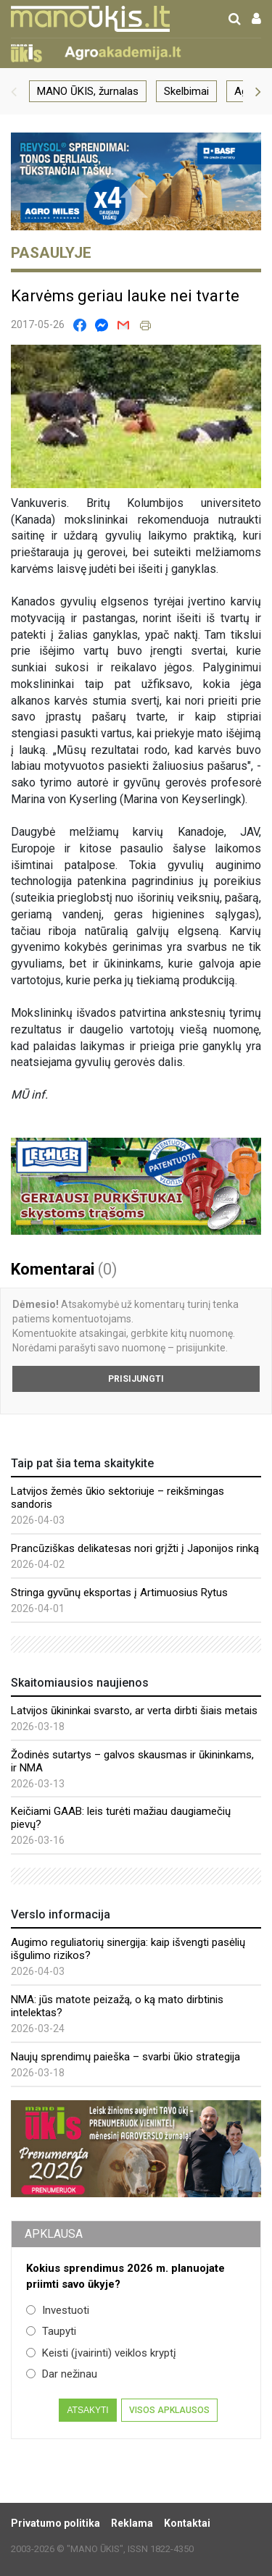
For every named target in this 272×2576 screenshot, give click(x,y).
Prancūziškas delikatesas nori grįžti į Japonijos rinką (135, 1548)
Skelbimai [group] (186, 91)
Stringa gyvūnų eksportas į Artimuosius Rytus (119, 1592)
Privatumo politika (55, 2523)
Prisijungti (136, 1379)
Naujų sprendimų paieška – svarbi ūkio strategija (125, 2056)
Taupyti (51, 2331)
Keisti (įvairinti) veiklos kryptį (101, 2352)
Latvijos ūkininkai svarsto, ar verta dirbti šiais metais (134, 1710)
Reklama (132, 2523)
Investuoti (57, 2310)
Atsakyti (87, 2410)
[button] (14, 91)
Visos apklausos (169, 2410)
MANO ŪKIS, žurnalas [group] (88, 91)
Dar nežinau (61, 2373)
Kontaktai (187, 2523)
